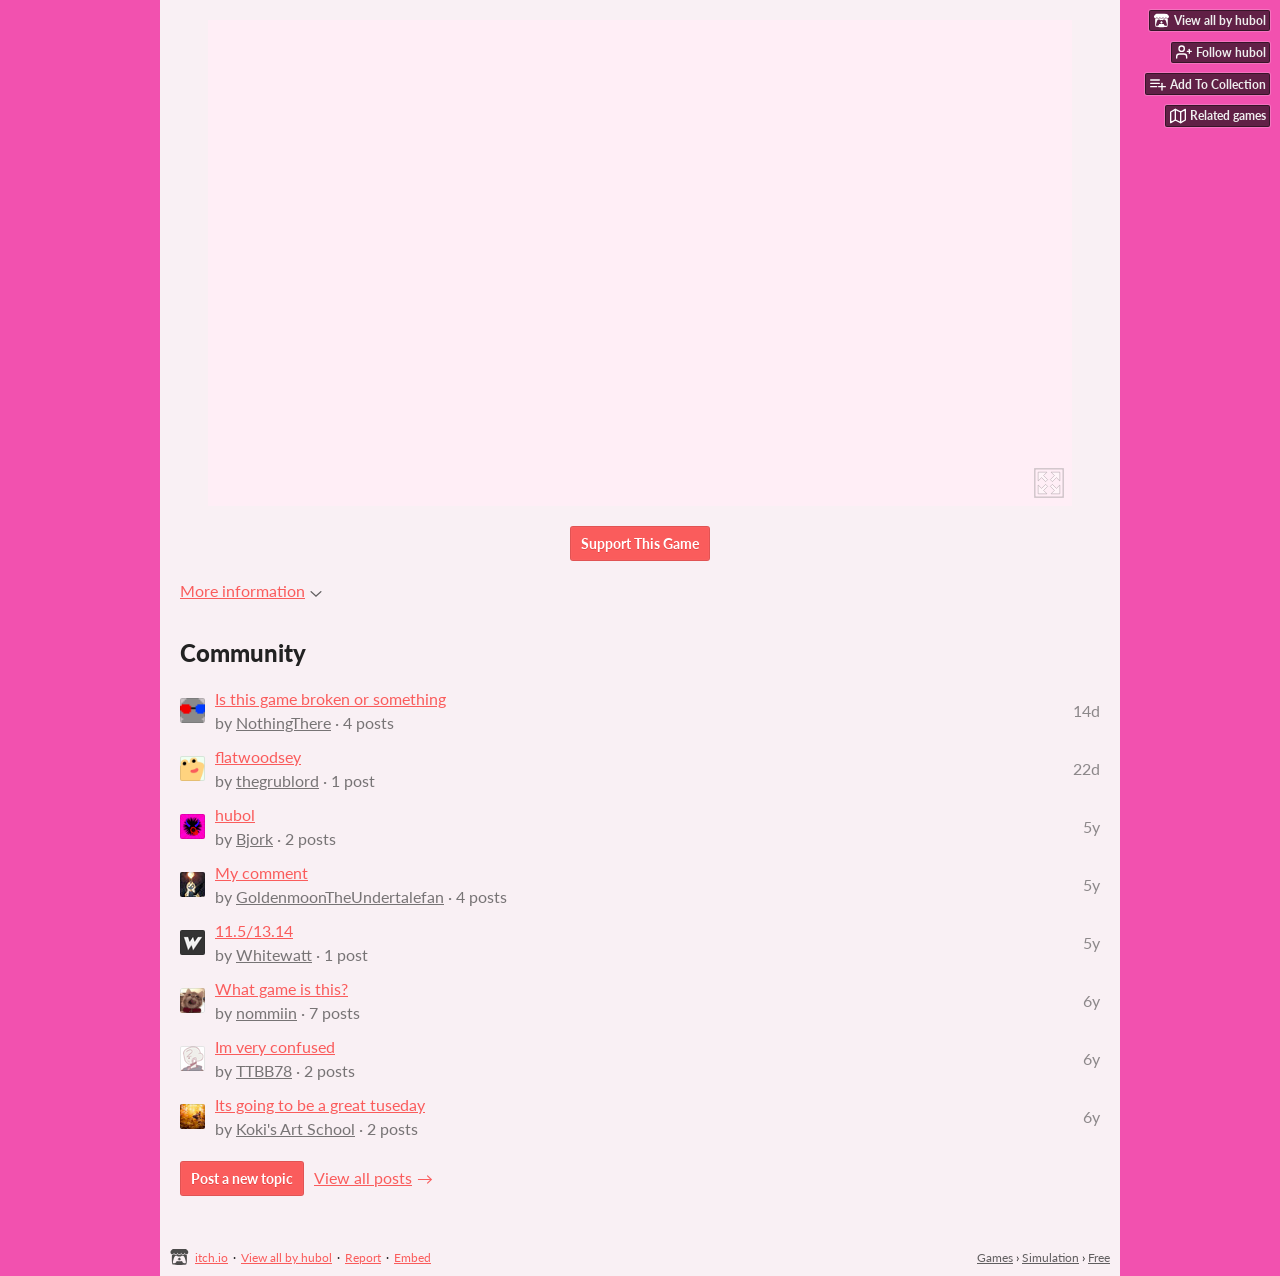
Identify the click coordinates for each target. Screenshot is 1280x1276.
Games (995, 1257)
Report (363, 1257)
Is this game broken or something (330, 698)
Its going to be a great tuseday (320, 1104)
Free (1099, 1257)
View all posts (363, 1177)
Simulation (1050, 1257)
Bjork (254, 838)
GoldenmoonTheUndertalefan (340, 896)
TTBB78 (264, 1070)
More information (251, 590)
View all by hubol (286, 1257)
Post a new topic (242, 1178)
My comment (261, 872)
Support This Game (640, 543)
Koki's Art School (295, 1128)
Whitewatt (274, 954)
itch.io (211, 1257)
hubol (235, 814)
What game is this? (281, 988)
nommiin (266, 1012)
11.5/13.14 (254, 930)
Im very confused (275, 1046)
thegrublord (277, 780)
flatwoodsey (258, 756)
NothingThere (283, 722)
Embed (412, 1257)
